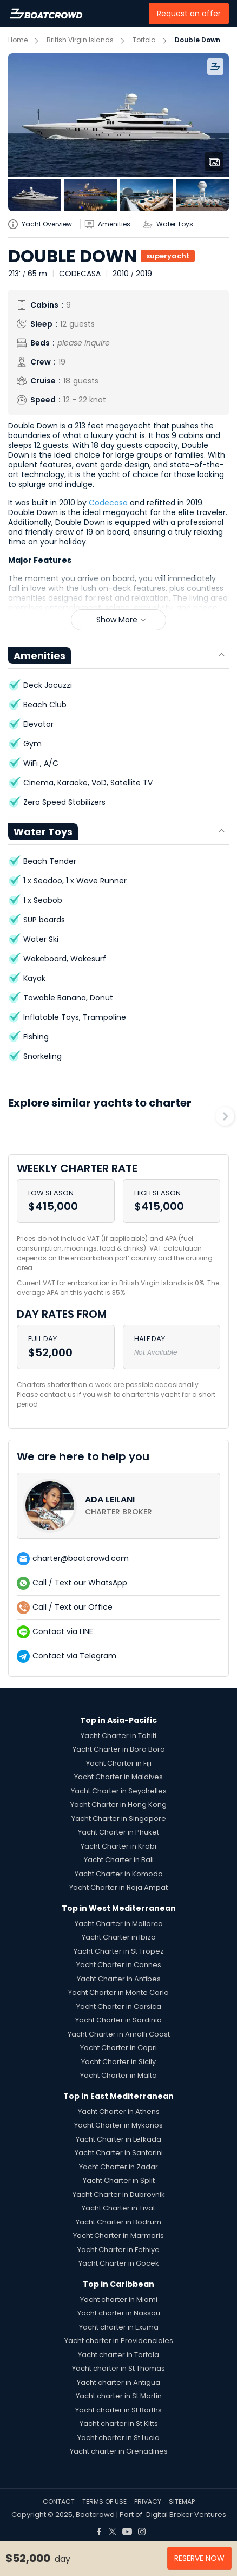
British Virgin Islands (80, 39)
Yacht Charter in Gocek (118, 2263)
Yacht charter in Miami (118, 2299)
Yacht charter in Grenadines (119, 2451)
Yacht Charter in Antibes (119, 1979)
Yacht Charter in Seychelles (119, 1791)
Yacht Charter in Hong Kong (118, 1804)
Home (18, 39)
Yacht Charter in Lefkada (118, 2139)
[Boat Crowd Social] (99, 2527)
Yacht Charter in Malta (118, 2075)
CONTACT (59, 2501)
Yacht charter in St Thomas (118, 2368)
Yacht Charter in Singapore (118, 1818)
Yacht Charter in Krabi (118, 1846)
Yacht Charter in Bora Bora (119, 1749)
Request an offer (189, 13)
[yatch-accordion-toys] (172, 224)
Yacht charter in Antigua (118, 2382)
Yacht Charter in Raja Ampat (118, 1887)
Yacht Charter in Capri (118, 2047)
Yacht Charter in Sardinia (118, 2020)
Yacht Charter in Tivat (118, 2208)
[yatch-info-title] (44, 224)
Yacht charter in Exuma (119, 2327)
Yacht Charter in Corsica (118, 2006)
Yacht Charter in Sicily (118, 2062)
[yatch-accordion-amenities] (111, 224)
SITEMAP (182, 2501)
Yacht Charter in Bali (119, 1860)
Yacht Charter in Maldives (118, 1777)
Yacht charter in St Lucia (118, 2437)
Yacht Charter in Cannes (118, 1965)
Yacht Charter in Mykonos (118, 2125)
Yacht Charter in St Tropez (119, 1951)
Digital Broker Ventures (186, 2514)
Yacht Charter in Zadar (118, 2167)
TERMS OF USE (104, 2501)
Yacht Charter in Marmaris (118, 2235)
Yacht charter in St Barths (118, 2410)
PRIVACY (147, 2501)
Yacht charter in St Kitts (119, 2423)
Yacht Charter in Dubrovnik (119, 2194)
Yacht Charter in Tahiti (118, 1736)
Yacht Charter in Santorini (119, 2153)
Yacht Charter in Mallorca (119, 1923)
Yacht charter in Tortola (118, 2355)
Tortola (144, 39)
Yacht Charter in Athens (119, 2111)
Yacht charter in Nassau (118, 2313)
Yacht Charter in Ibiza (119, 1937)
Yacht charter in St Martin (119, 2396)
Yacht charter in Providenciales (118, 2341)
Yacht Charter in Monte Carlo (118, 1992)
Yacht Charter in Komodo (119, 1874)
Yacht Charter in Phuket (118, 1832)
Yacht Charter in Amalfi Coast (119, 2034)
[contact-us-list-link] (118, 1505)
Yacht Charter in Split (119, 2180)
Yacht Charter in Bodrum (118, 2222)
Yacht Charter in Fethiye (118, 2250)
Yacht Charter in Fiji (119, 1763)
